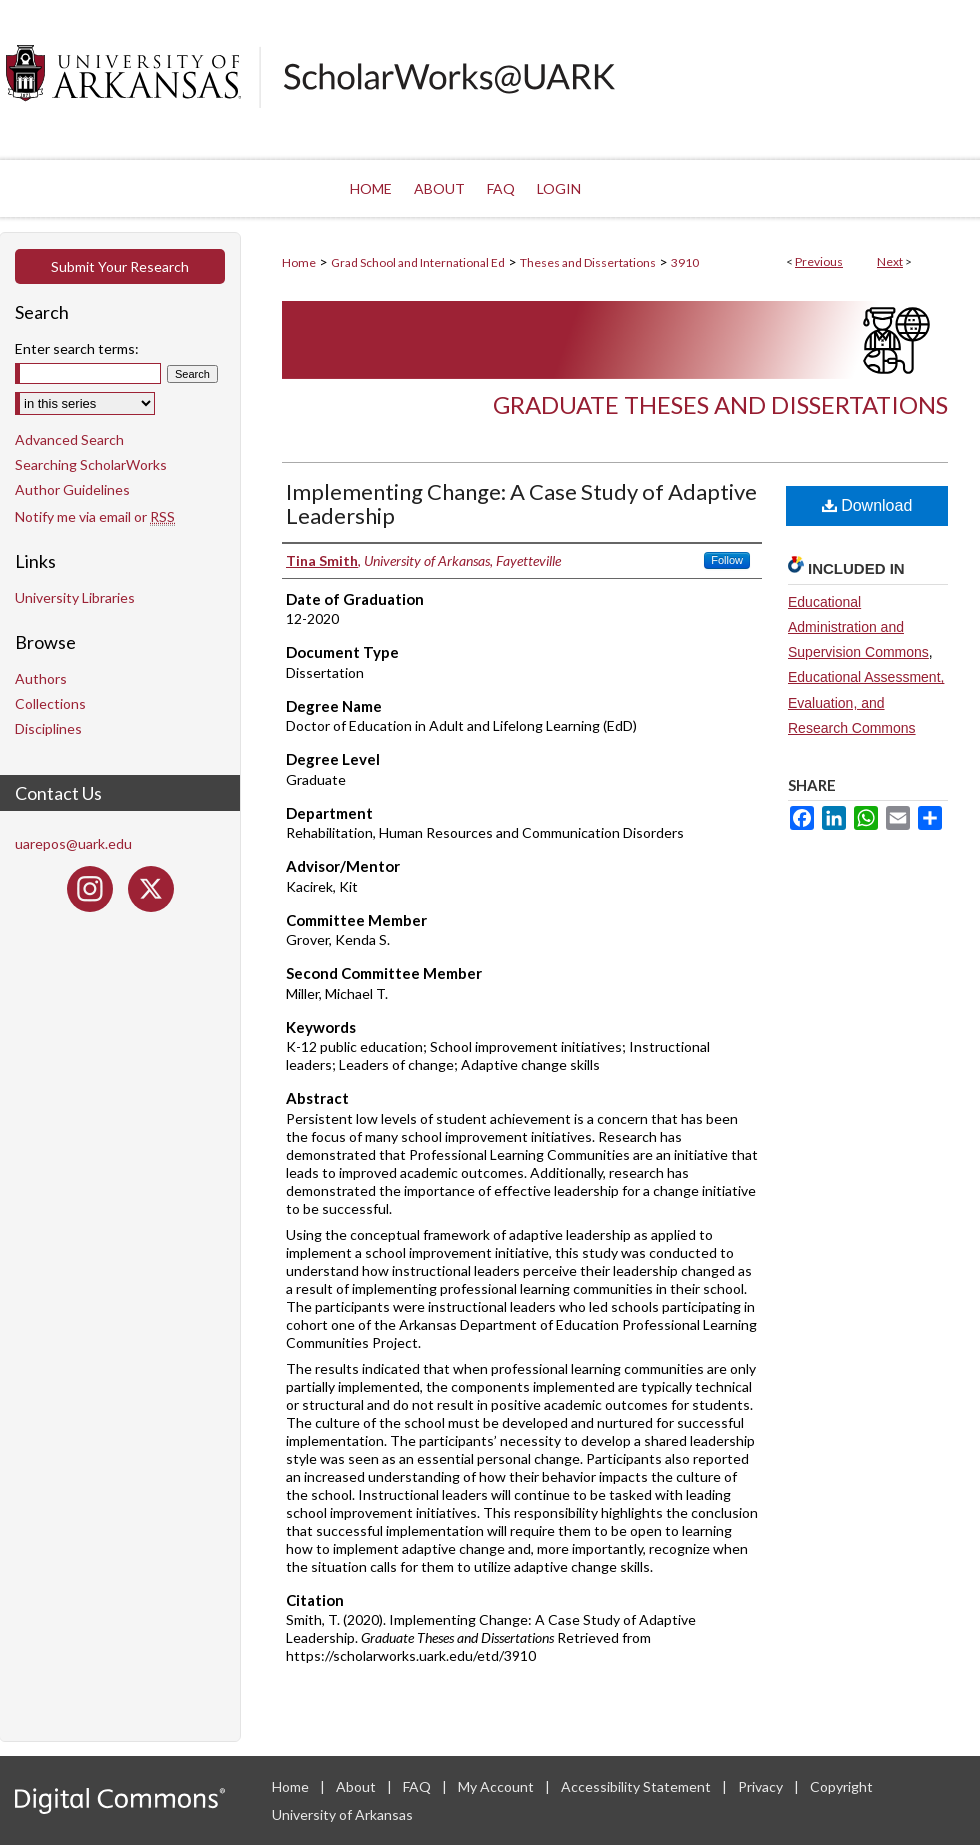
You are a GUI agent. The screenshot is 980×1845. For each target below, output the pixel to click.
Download (867, 505)
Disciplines (48, 728)
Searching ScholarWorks (91, 464)
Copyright (841, 1786)
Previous (819, 261)
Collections (50, 703)
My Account (497, 1786)
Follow (727, 560)
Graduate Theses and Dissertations (720, 404)
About (357, 1786)
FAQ (418, 1786)
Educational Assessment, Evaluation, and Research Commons (866, 702)
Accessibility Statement (637, 1786)
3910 (685, 262)
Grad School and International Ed (418, 262)
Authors (41, 678)
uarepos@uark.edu (73, 843)
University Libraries (75, 597)
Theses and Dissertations (588, 262)
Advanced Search (69, 439)
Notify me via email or (95, 516)
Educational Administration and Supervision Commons (858, 627)
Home (299, 262)
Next (890, 261)
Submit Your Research (120, 266)
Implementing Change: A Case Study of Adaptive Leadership (521, 503)
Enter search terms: (77, 348)
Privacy (762, 1786)
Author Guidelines (72, 489)
